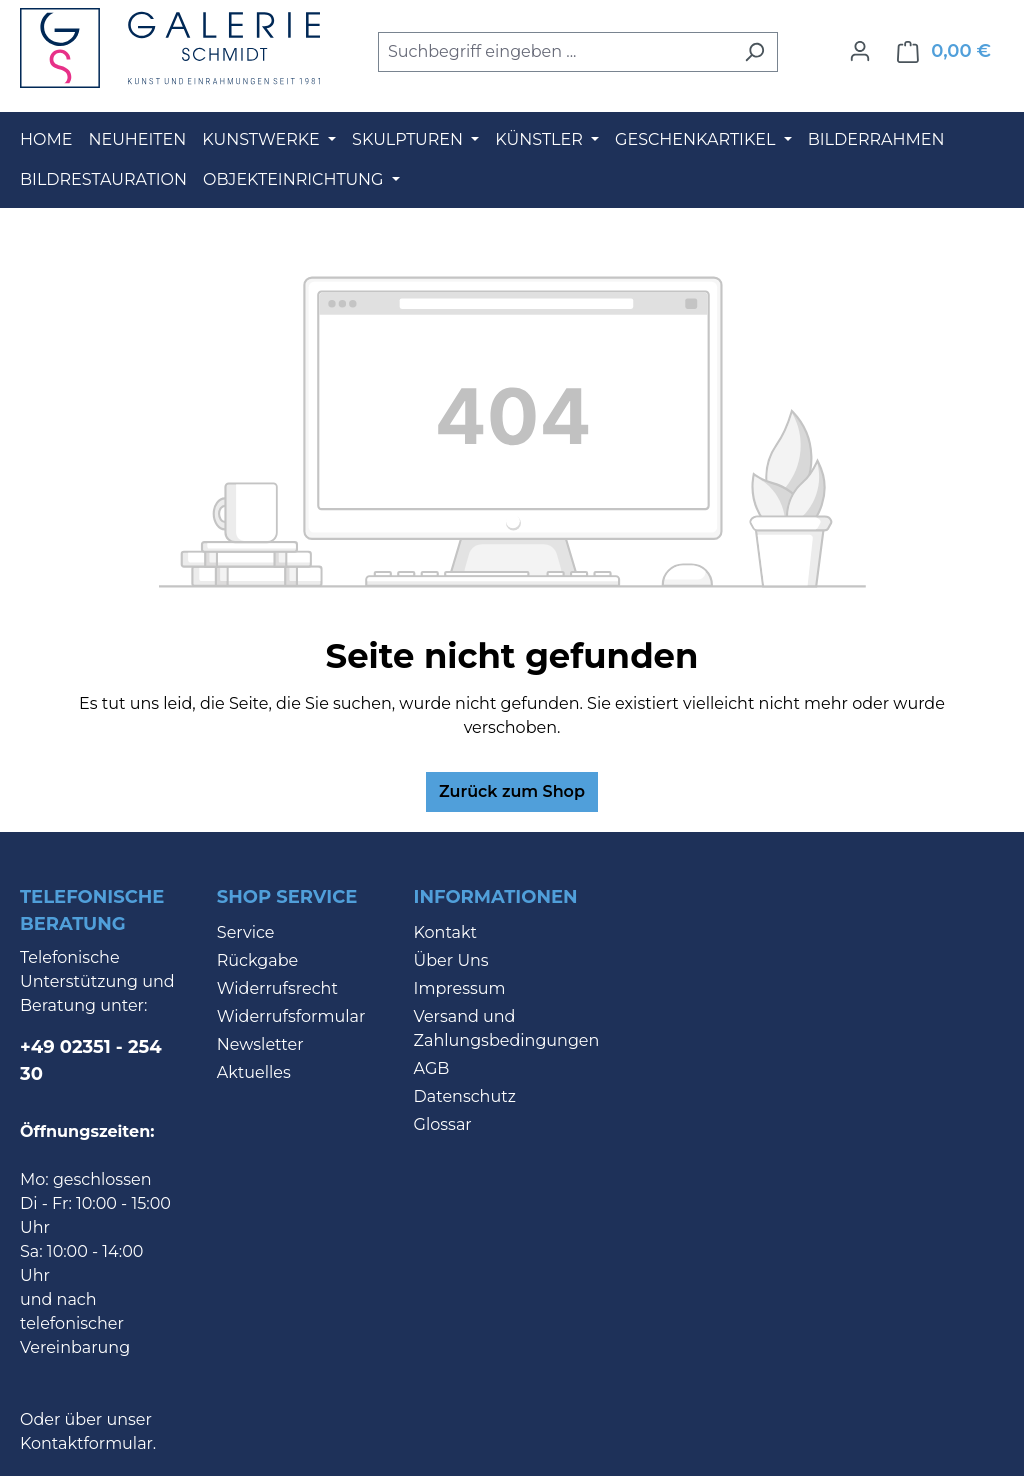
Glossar (443, 1124)
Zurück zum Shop (512, 791)
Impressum (460, 988)
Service (246, 932)
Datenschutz (465, 1096)
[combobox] (555, 52)
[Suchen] (754, 52)
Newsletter (260, 1044)
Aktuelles (254, 1072)
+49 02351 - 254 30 (91, 1060)
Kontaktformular (86, 1443)
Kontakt (446, 932)
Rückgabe (257, 960)
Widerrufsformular (291, 1016)
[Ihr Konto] (860, 51)
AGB (432, 1068)
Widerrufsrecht (277, 988)
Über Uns (451, 960)
